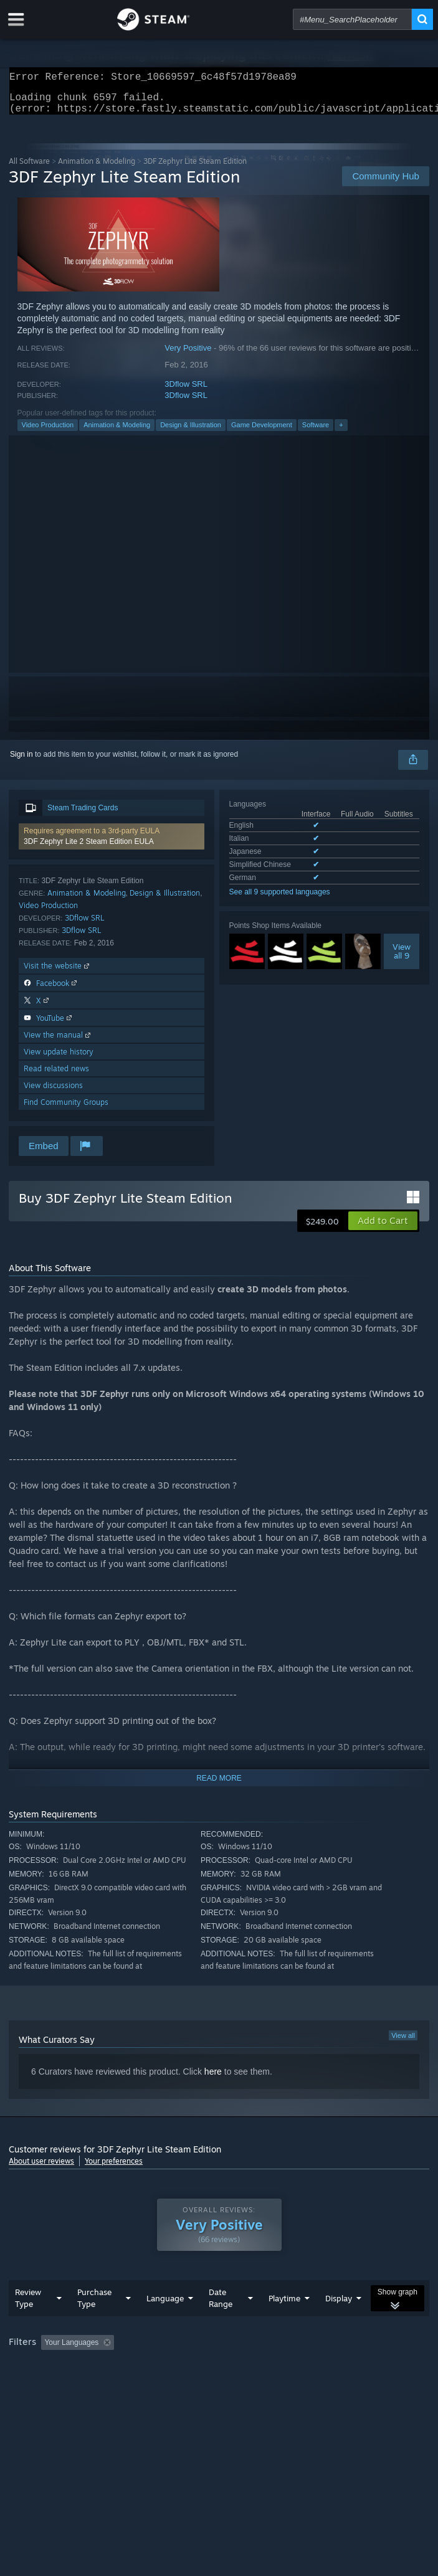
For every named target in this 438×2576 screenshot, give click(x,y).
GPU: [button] (272, 2384)
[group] (219, 2376)
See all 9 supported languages (279, 899)
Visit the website (58, 973)
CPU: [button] (230, 2384)
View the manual (58, 1042)
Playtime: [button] (294, 2367)
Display (338, 2323)
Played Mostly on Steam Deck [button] (62, 2384)
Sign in (21, 761)
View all (403, 2043)
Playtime (284, 2323)
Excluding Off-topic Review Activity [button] (197, 2367)
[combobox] (352, 19)
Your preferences (114, 2168)
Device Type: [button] (326, 2384)
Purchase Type (94, 2323)
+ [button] (341, 432)
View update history (58, 1059)
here (213, 2079)
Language (165, 2323)
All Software (29, 168)
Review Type (28, 2323)
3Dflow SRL (185, 391)
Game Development (261, 432)
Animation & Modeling (96, 168)
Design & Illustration (190, 432)
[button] (111, 844)
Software (315, 432)
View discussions (53, 1092)
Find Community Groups (66, 1109)
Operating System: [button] (166, 2384)
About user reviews (41, 2168)
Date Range (220, 2323)
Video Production (48, 432)
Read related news (56, 1076)
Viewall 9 (402, 958)
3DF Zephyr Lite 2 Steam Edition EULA (89, 849)
